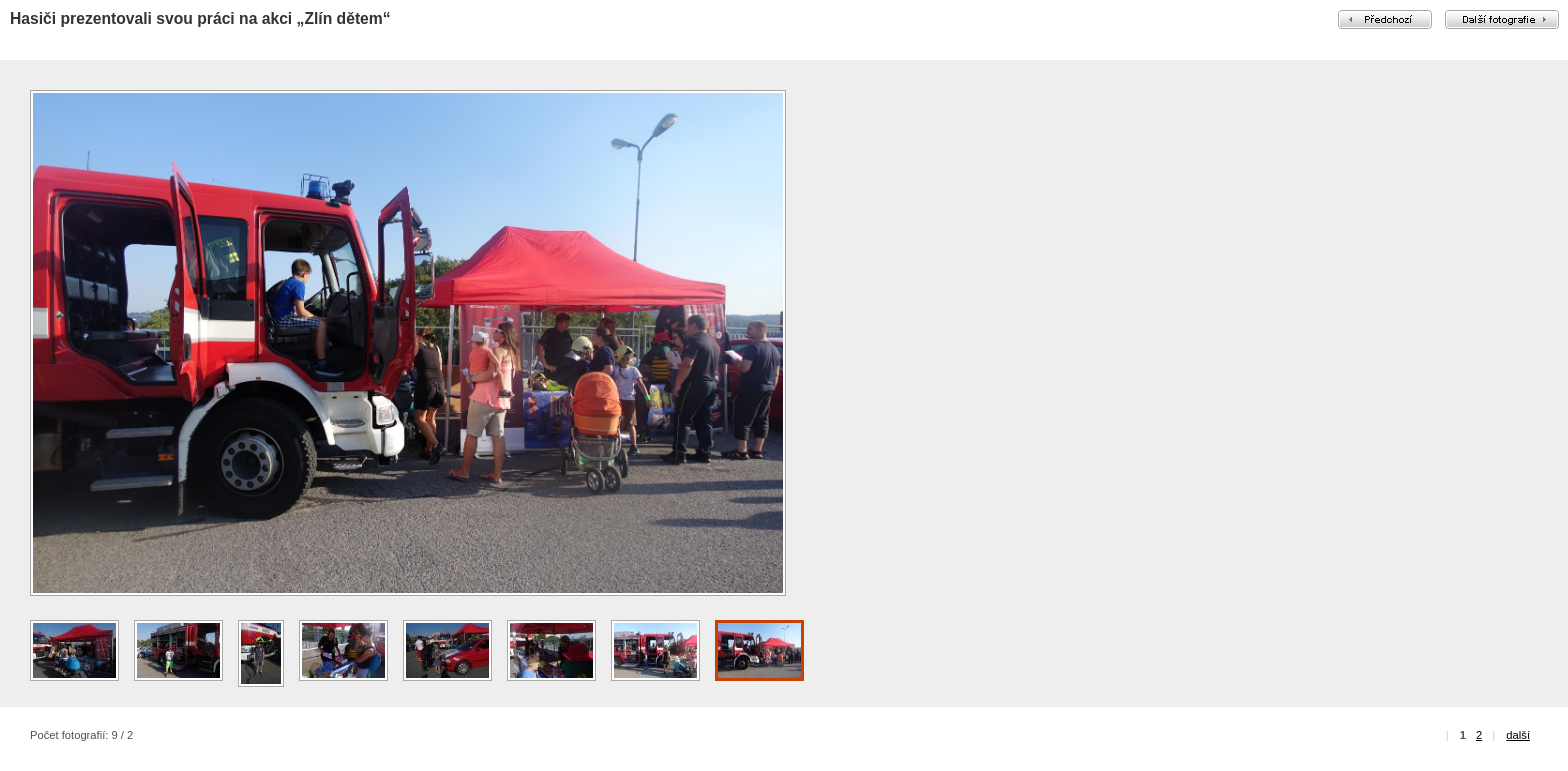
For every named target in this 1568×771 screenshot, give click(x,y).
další (1518, 735)
